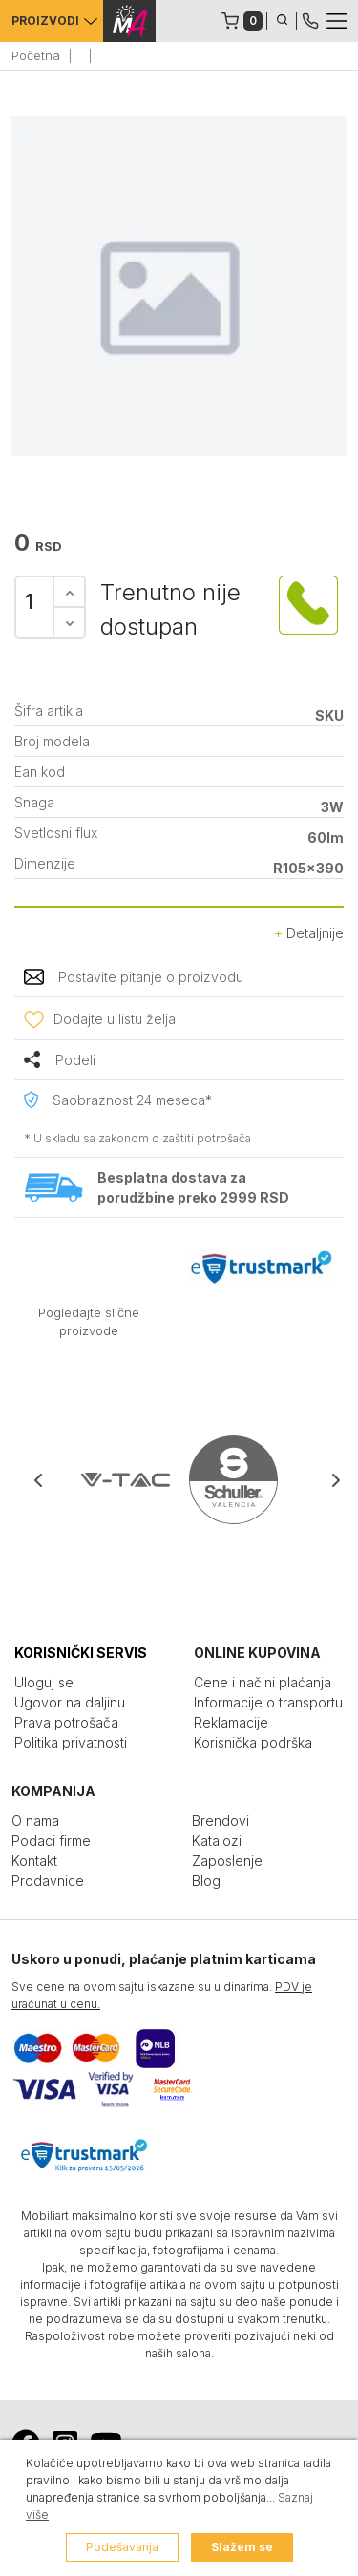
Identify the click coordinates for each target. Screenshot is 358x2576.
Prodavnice (47, 1881)
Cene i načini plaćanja (262, 1682)
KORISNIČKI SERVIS (80, 1652)
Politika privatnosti (70, 1742)
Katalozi (217, 1841)
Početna (35, 55)
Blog (206, 1881)
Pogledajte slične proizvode (88, 1322)
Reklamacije (231, 1722)
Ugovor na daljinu (69, 1702)
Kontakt (34, 1861)
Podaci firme (51, 1841)
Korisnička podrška (253, 1742)
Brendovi (220, 1820)
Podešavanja (122, 2547)
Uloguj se (44, 1682)
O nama (35, 1820)
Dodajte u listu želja (114, 1019)
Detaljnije (309, 933)
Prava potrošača (66, 1722)
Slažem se (242, 2547)
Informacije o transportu (268, 1702)
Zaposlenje (227, 1861)
